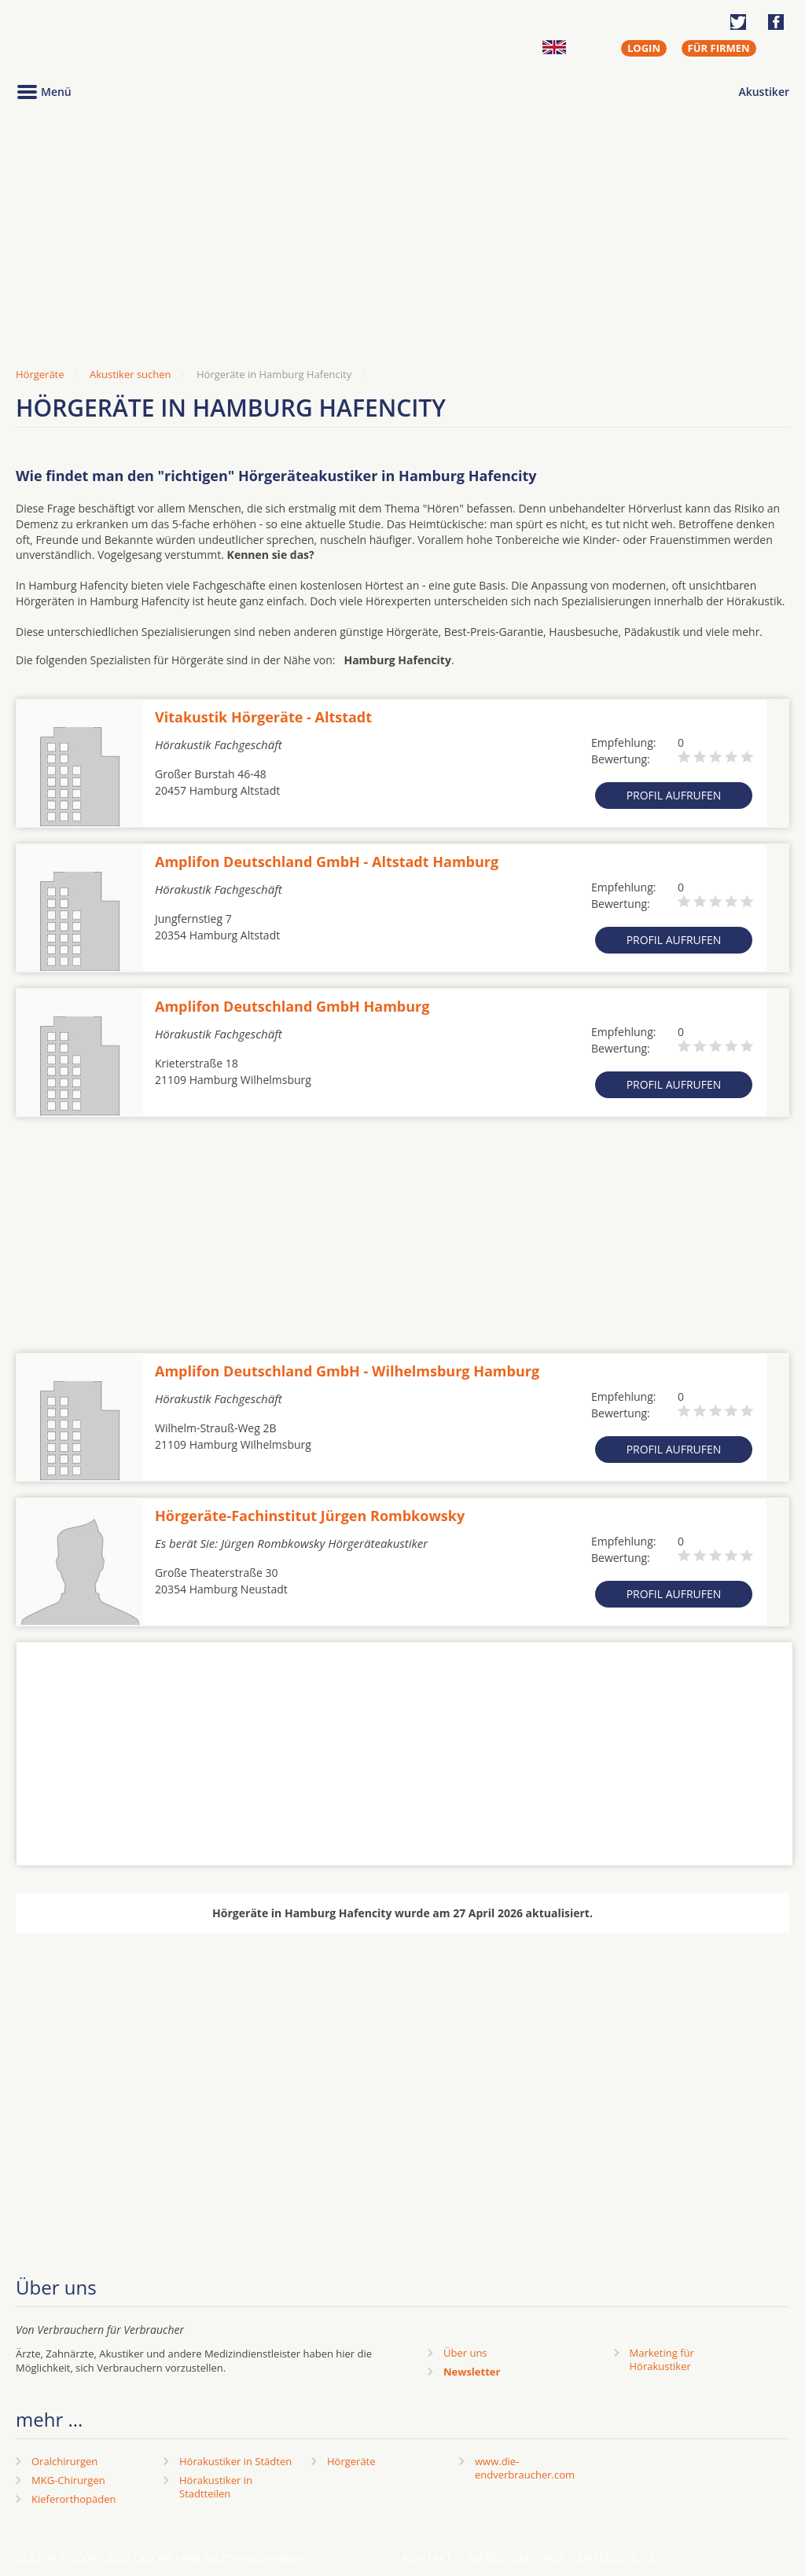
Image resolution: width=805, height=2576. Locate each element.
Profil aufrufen (674, 795)
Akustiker (763, 91)
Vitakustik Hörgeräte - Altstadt (263, 716)
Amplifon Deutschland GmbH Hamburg (292, 1006)
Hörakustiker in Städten (235, 2461)
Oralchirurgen (64, 2461)
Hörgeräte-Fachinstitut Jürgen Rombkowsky (310, 1515)
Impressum (497, 2557)
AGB (553, 2557)
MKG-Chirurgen (68, 2480)
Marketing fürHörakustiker (662, 2359)
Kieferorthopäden (73, 2499)
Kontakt (427, 2557)
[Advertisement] (402, 238)
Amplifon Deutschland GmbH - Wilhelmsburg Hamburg (347, 1370)
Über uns (465, 2353)
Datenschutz (616, 2557)
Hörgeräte (351, 2461)
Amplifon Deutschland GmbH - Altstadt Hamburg (326, 861)
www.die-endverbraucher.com (525, 2468)
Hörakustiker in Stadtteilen (215, 2487)
